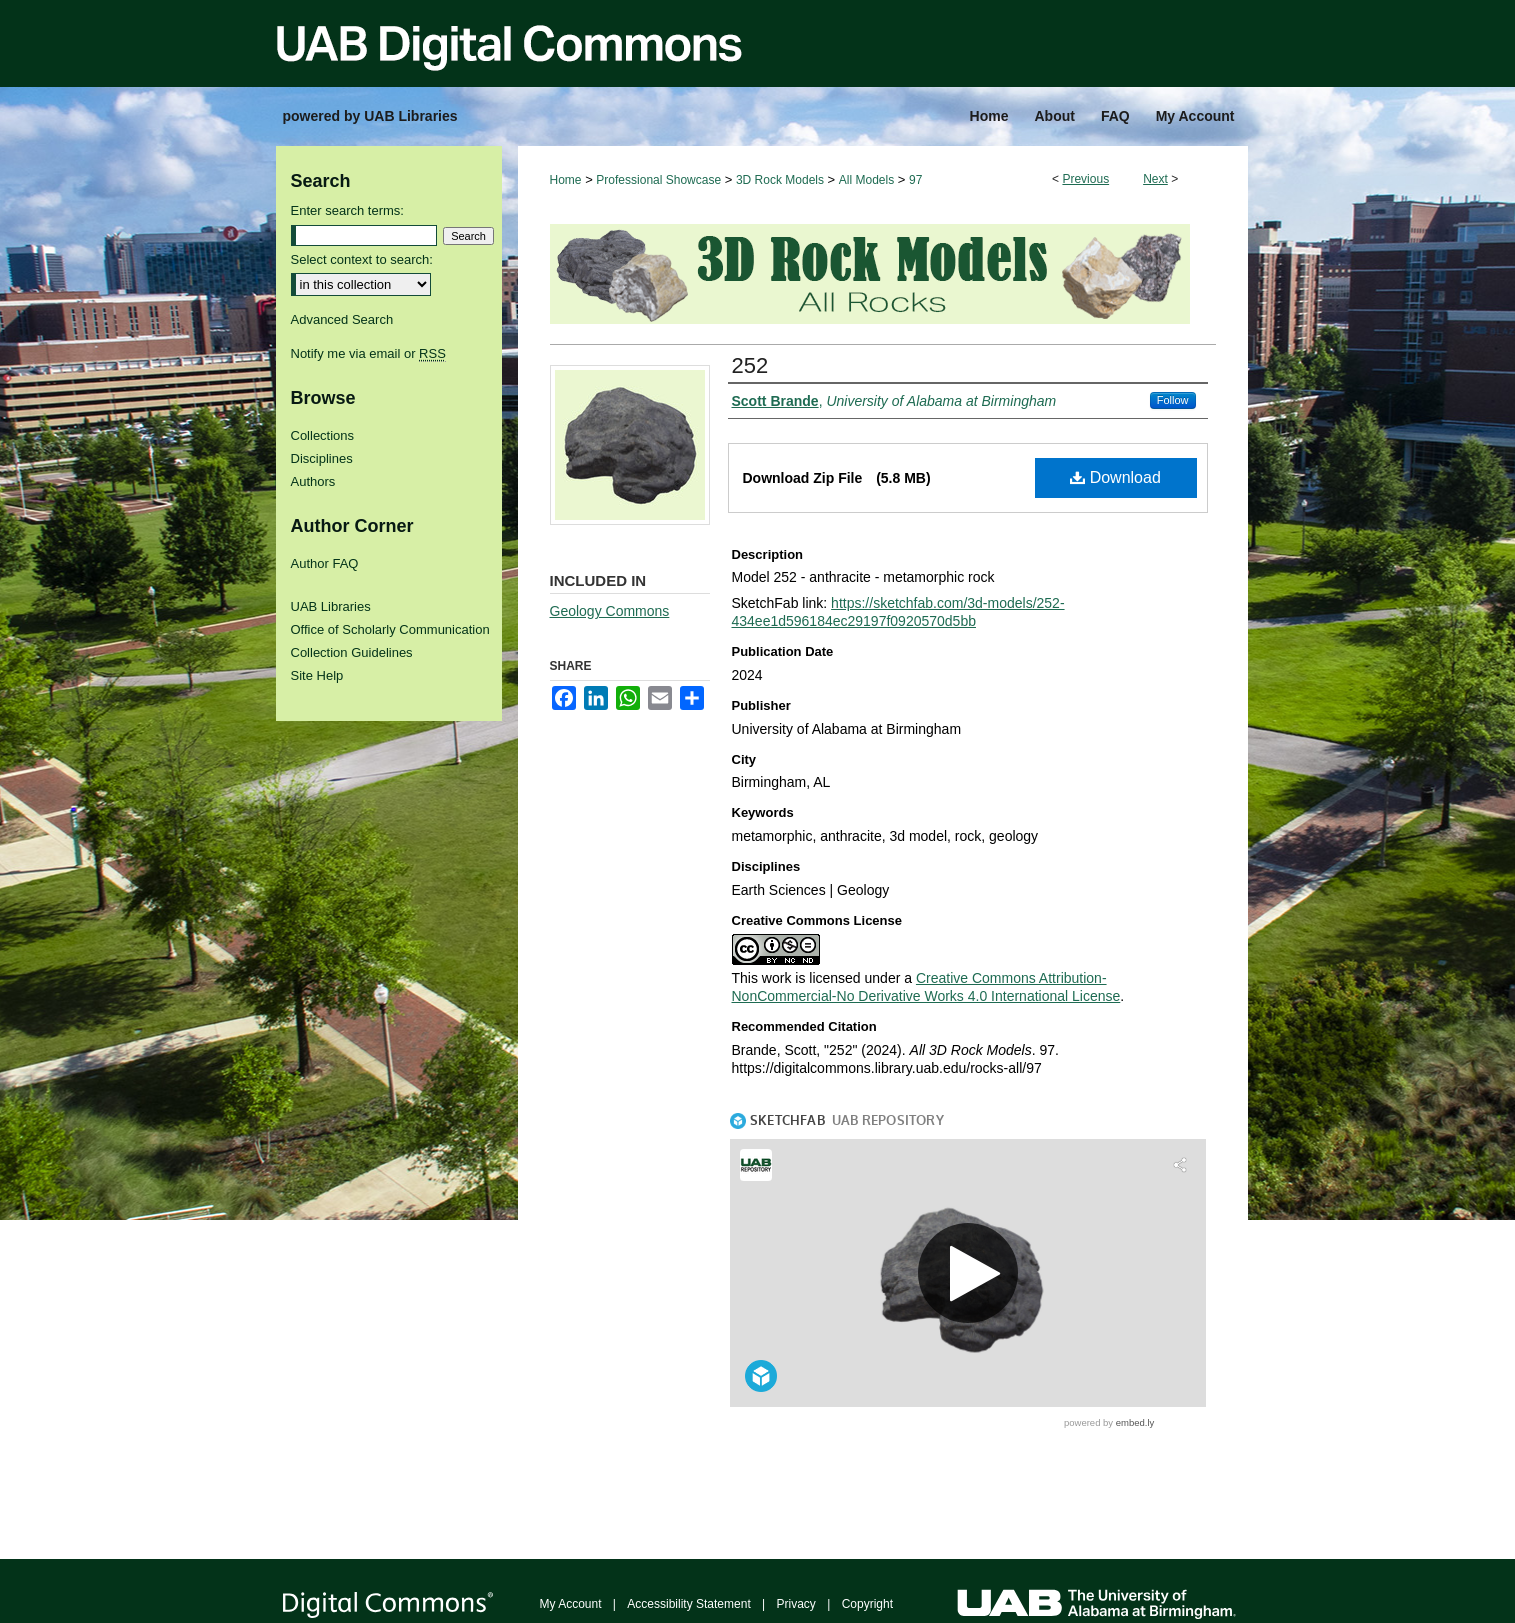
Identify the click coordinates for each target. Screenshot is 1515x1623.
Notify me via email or (368, 353)
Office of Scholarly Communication (390, 629)
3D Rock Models (780, 180)
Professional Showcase (658, 180)
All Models (866, 180)
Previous (1085, 179)
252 (750, 365)
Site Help (317, 675)
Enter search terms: (347, 210)
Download (1115, 477)
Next (1155, 179)
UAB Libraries (331, 606)
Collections (323, 435)
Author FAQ (325, 563)
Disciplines (322, 458)
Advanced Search (342, 319)
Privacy (796, 1604)
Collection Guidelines (352, 652)
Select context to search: (362, 259)
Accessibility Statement (688, 1604)
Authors (313, 481)
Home (566, 180)
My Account (571, 1604)
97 (915, 180)
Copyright (867, 1604)
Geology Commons (610, 611)
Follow (1173, 400)
